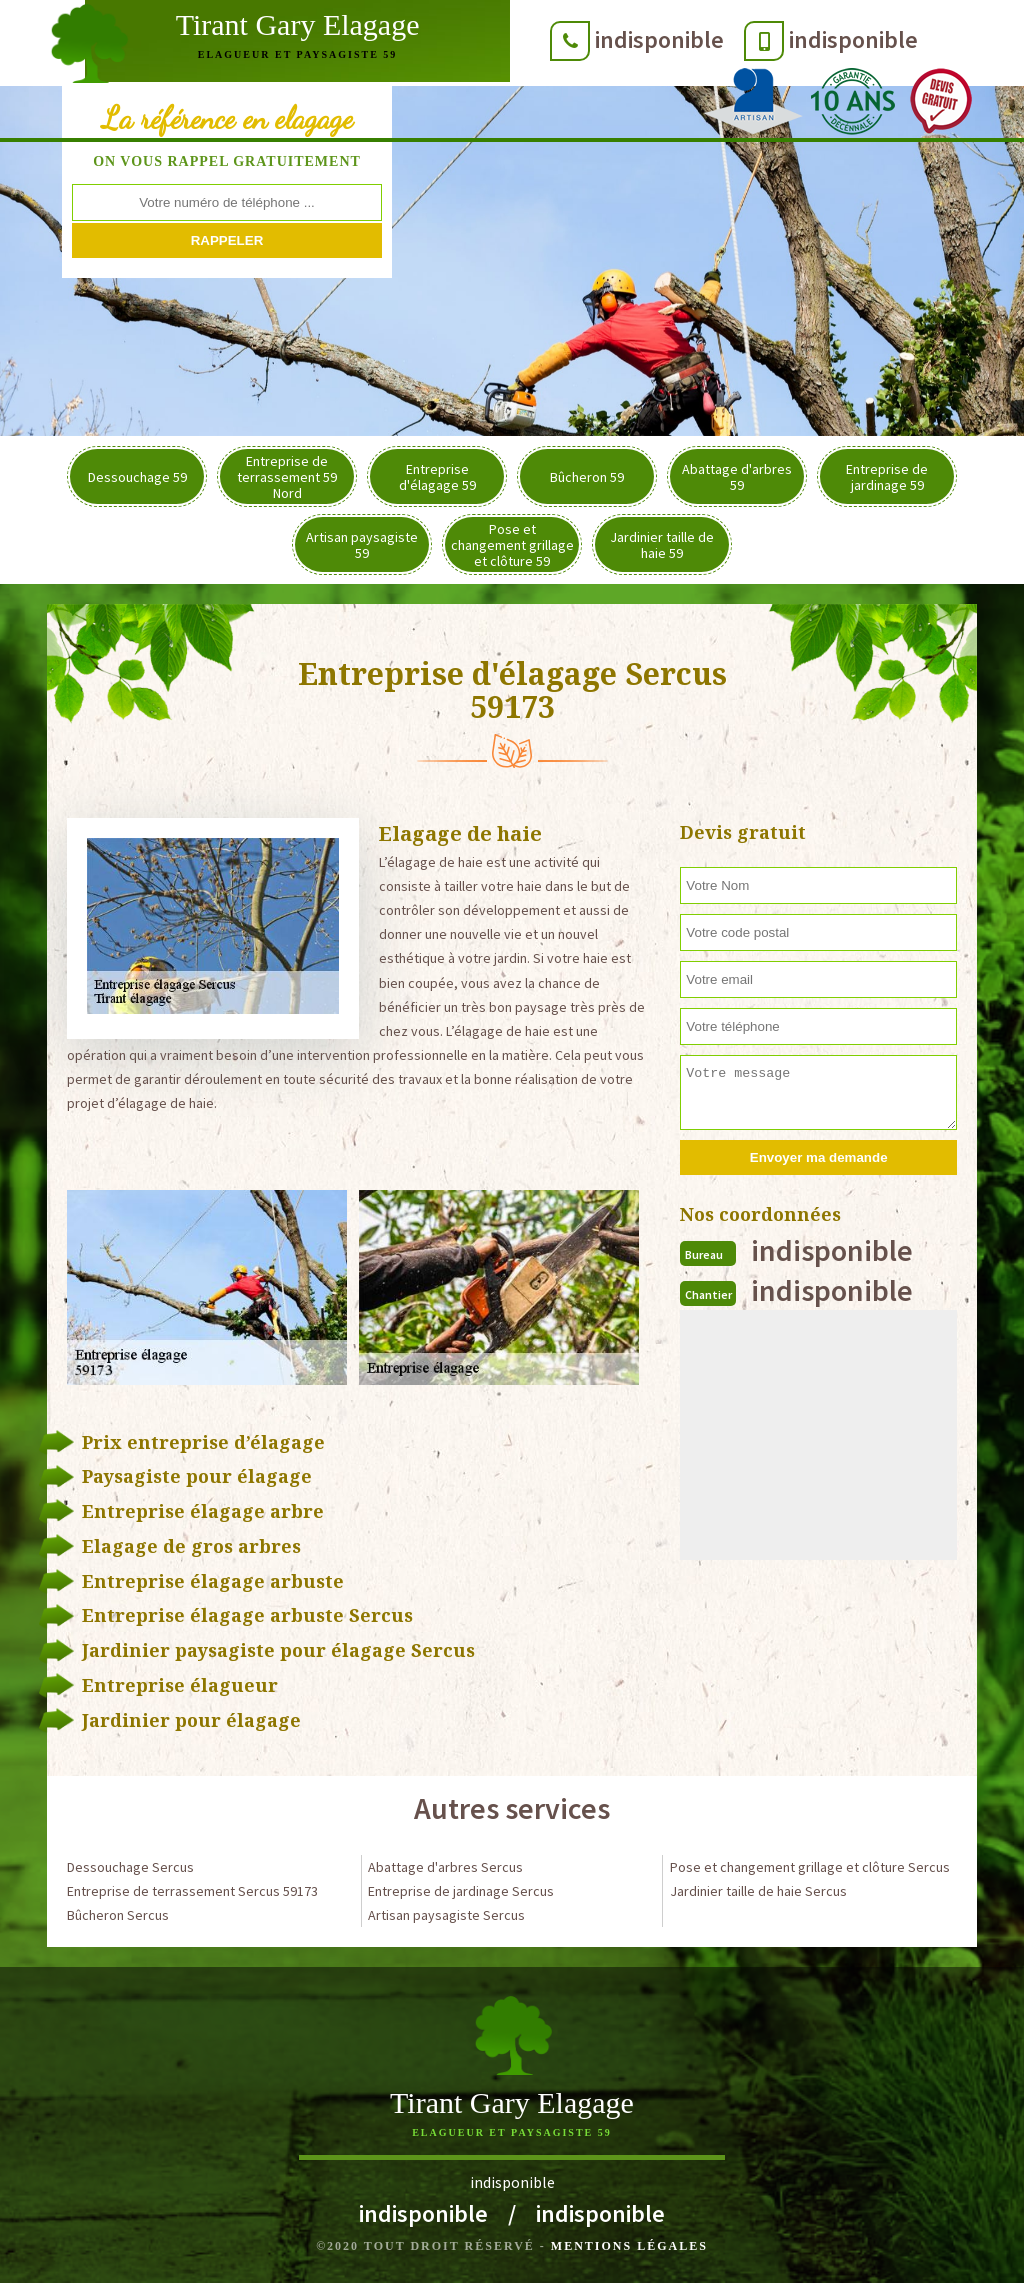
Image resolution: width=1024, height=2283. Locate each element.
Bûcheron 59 (587, 477)
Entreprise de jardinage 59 (887, 477)
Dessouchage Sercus (130, 1867)
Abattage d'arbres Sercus (445, 1867)
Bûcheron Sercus (118, 1915)
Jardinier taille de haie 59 (662, 545)
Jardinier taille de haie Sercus (758, 1891)
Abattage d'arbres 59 (737, 477)
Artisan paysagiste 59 (362, 545)
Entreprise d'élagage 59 (437, 477)
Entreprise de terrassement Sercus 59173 (192, 1891)
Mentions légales (629, 2246)
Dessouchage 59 (137, 477)
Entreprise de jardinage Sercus (461, 1891)
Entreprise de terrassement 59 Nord (287, 477)
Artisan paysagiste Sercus (446, 1915)
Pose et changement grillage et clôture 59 (512, 545)
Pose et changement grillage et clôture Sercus (810, 1867)
